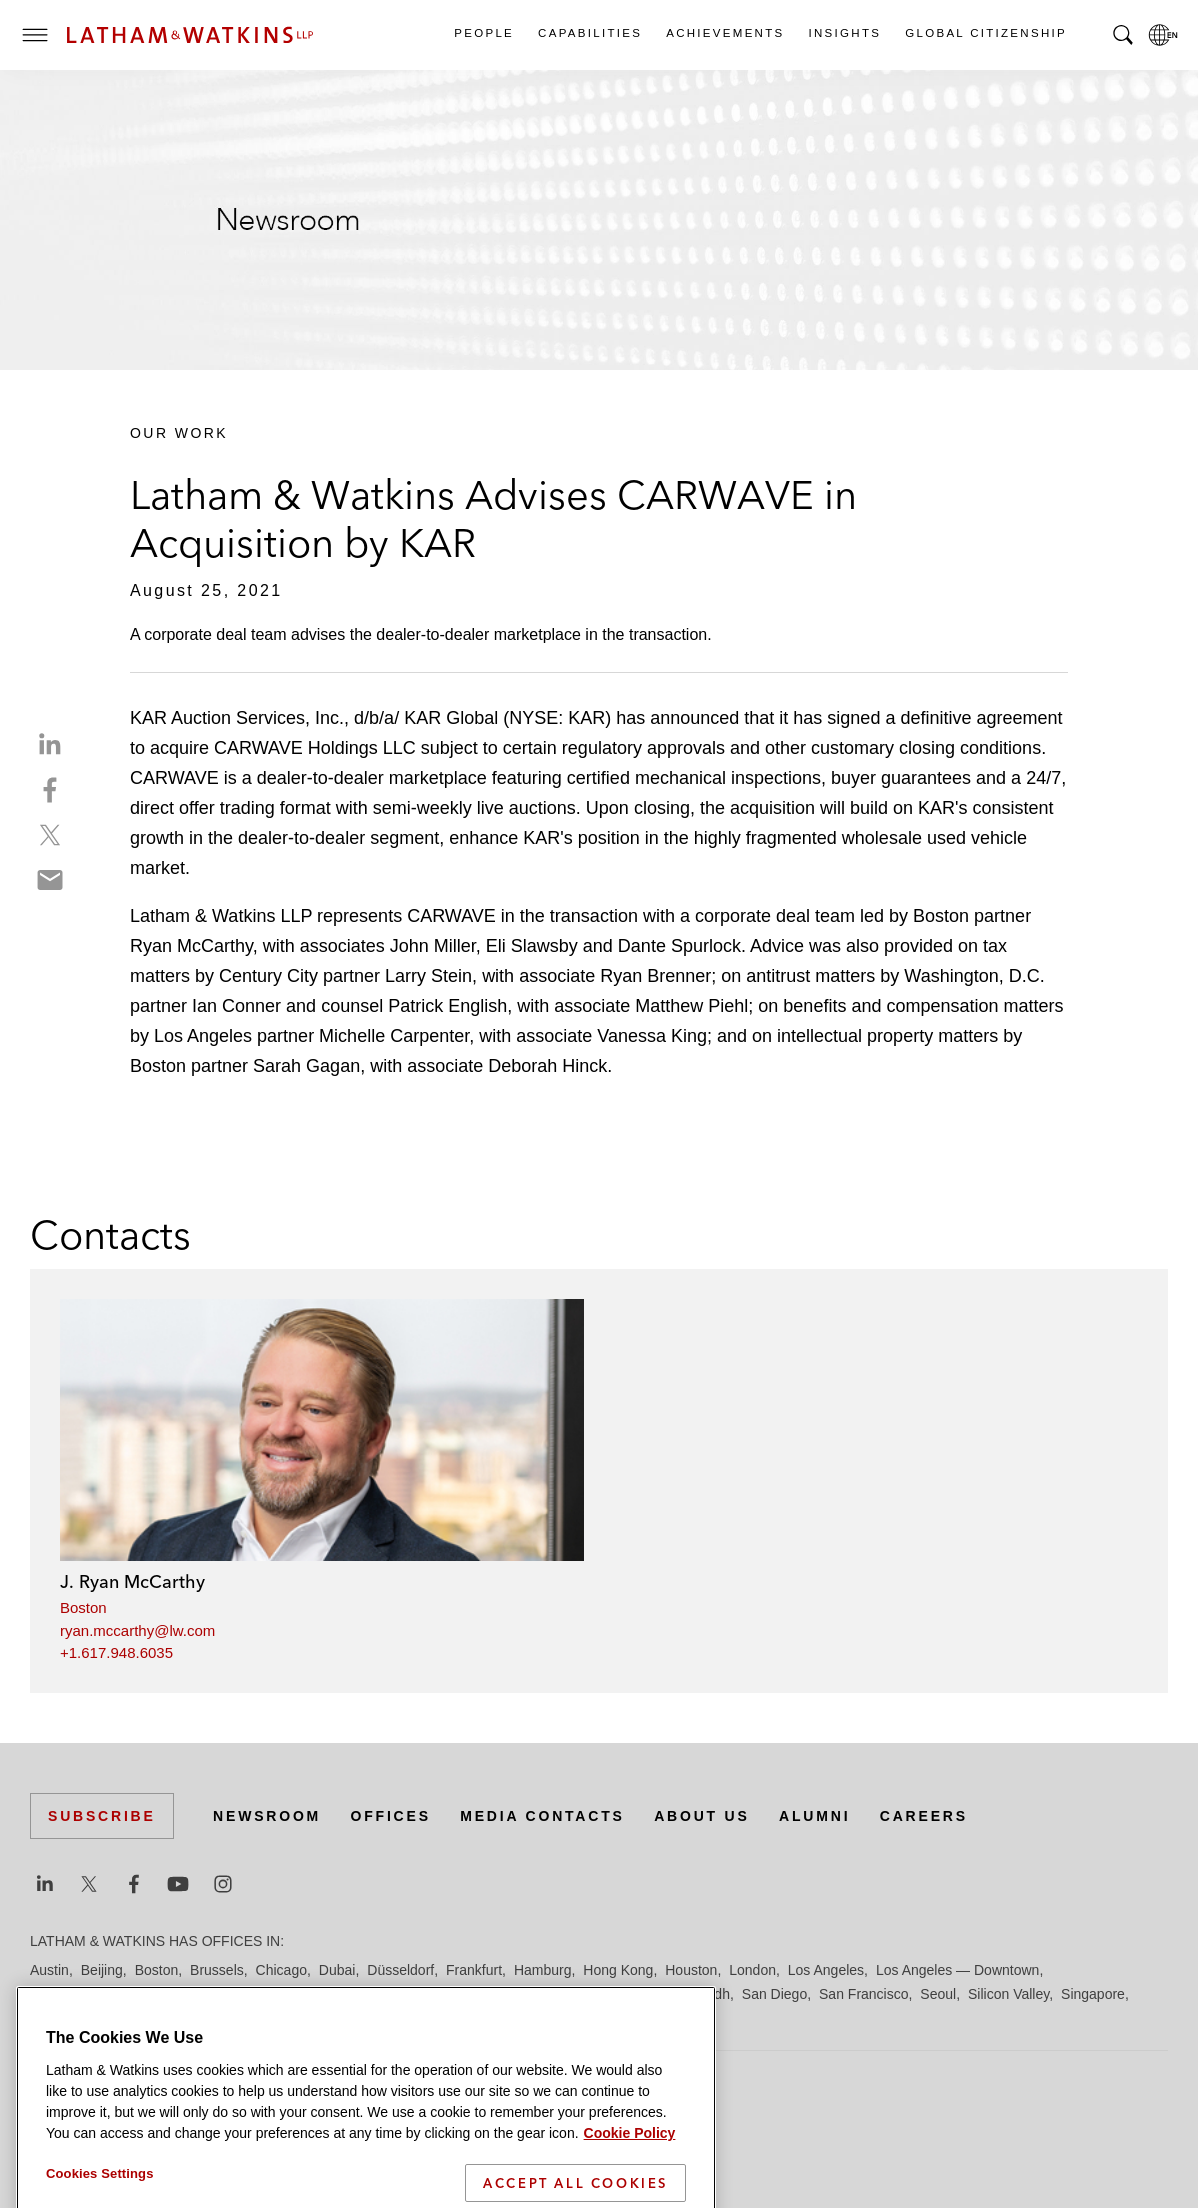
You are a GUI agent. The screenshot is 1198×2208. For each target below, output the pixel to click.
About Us (702, 1816)
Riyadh (708, 1994)
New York (495, 1994)
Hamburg (543, 1970)
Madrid (192, 1994)
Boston (83, 1607)
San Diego (774, 1994)
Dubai (337, 1970)
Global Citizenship (985, 33)
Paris (659, 1994)
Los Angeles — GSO (94, 1994)
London (752, 1970)
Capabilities (589, 33)
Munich (431, 1994)
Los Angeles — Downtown (957, 1970)
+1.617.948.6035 (116, 1652)
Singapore (1093, 1994)
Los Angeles (826, 1970)
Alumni (814, 1816)
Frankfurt (474, 1970)
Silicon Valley (1008, 1994)
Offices (391, 1816)
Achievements (724, 33)
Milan (380, 1994)
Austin (49, 1970)
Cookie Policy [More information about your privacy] (630, 2162)
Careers (924, 1816)
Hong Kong (618, 1970)
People (483, 33)
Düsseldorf (400, 1970)
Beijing (102, 1970)
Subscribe (102, 1816)
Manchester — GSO (289, 1994)
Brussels (217, 1970)
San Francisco (863, 1994)
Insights (844, 33)
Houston (691, 1970)
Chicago (281, 1970)
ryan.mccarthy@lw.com (137, 1630)
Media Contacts (542, 1816)
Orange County (584, 1994)
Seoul (938, 1994)
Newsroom (267, 1816)
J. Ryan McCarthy (132, 1581)
